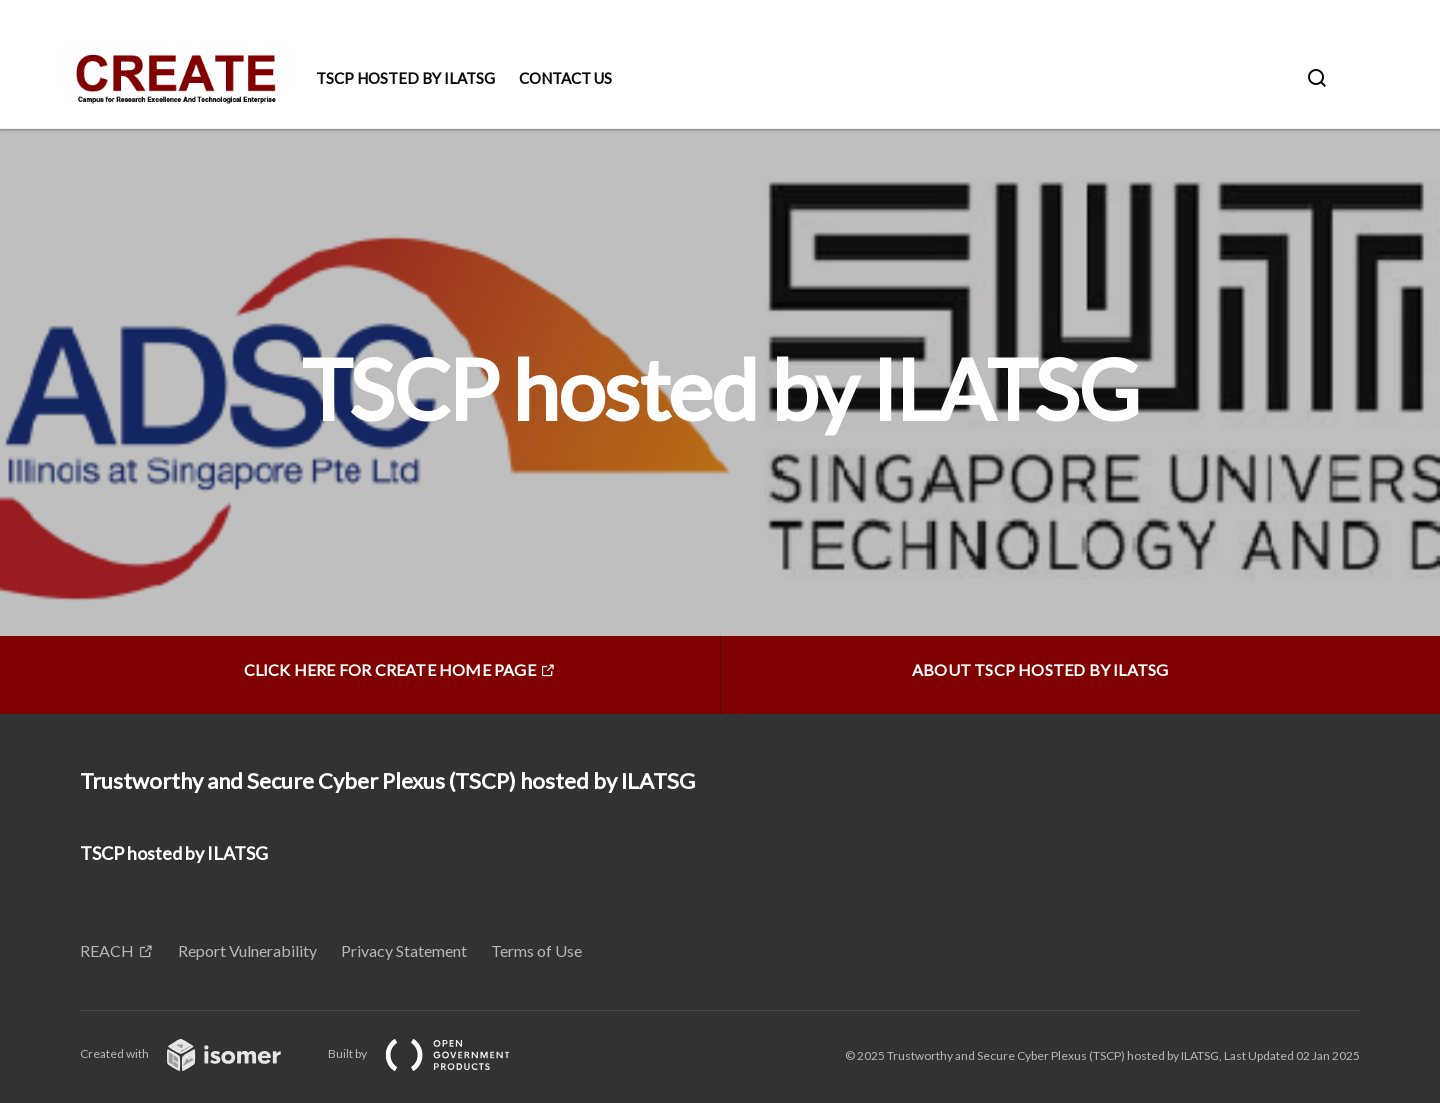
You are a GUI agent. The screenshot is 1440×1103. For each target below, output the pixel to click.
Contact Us (565, 78)
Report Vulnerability (247, 950)
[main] (720, 421)
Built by (435, 1053)
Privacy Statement (404, 950)
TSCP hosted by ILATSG (405, 78)
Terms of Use (536, 950)
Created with (196, 1053)
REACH (107, 950)
